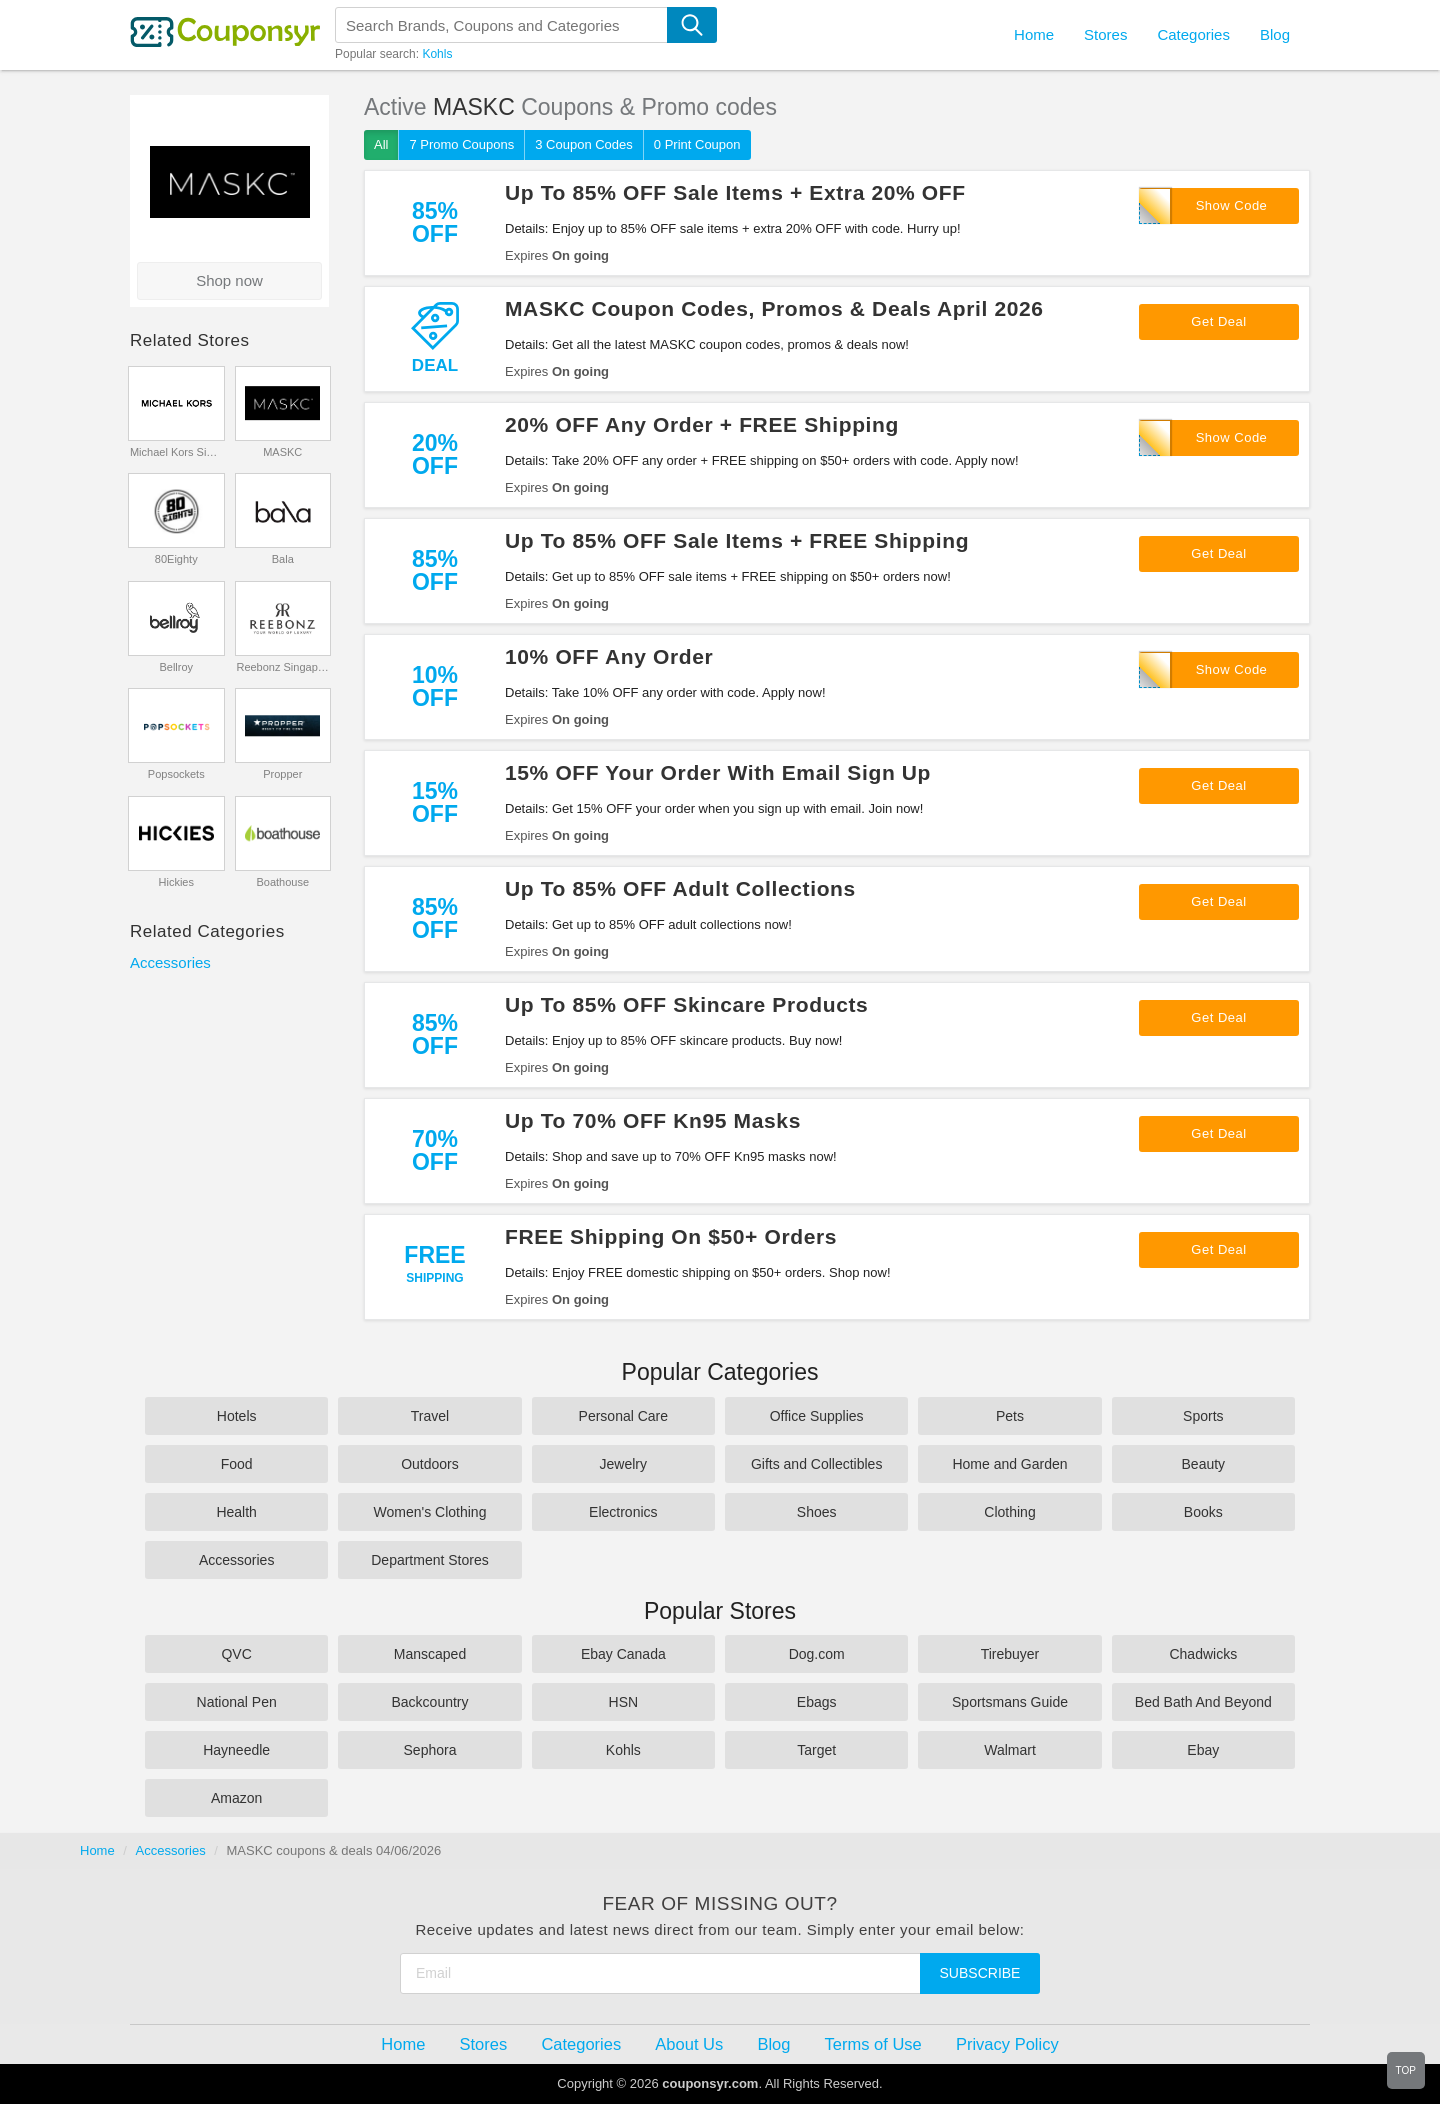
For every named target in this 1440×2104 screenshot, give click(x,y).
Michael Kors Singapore (176, 452)
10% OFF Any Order (609, 656)
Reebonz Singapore (282, 667)
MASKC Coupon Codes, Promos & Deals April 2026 (774, 308)
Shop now (229, 280)
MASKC (282, 452)
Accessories (170, 962)
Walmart (1010, 1750)
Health (236, 1512)
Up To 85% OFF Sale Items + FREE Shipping (737, 540)
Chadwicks (1203, 1654)
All (381, 144)
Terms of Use (873, 2044)
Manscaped (430, 1654)
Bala (283, 559)
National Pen (237, 1702)
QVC (236, 1654)
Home (97, 1850)
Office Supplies (817, 1416)
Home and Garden (1009, 1464)
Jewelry (623, 1464)
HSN (624, 1702)
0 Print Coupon (697, 144)
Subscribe (980, 1973)
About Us (689, 2044)
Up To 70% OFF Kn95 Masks (653, 1120)
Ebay (1203, 1750)
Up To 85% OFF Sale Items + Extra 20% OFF (735, 192)
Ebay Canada (623, 1654)
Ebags (817, 1702)
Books (1203, 1512)
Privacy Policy (1007, 2044)
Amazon (236, 1798)
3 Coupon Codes (584, 144)
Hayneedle (236, 1750)
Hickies (176, 882)
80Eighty (176, 559)
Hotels (237, 1416)
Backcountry (429, 1702)
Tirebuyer (1010, 1654)
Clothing (1009, 1512)
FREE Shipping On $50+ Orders (671, 1236)
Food (237, 1464)
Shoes (817, 1512)
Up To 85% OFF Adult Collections (680, 888)
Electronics (623, 1512)
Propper (282, 774)
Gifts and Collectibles (817, 1464)
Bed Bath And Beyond (1203, 1702)
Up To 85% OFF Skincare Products (686, 1004)
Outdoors (430, 1464)
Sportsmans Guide (1010, 1702)
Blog (1275, 34)
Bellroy (176, 667)
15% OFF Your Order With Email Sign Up (718, 772)
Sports (1203, 1416)
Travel (430, 1416)
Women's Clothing (430, 1512)
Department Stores (430, 1560)
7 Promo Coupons (461, 144)
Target (816, 1750)
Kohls (437, 54)
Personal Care (624, 1416)
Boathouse (282, 882)
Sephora (430, 1750)
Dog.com (817, 1654)
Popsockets (176, 774)
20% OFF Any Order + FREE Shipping (702, 424)
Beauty (1204, 1464)
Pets (1010, 1416)
